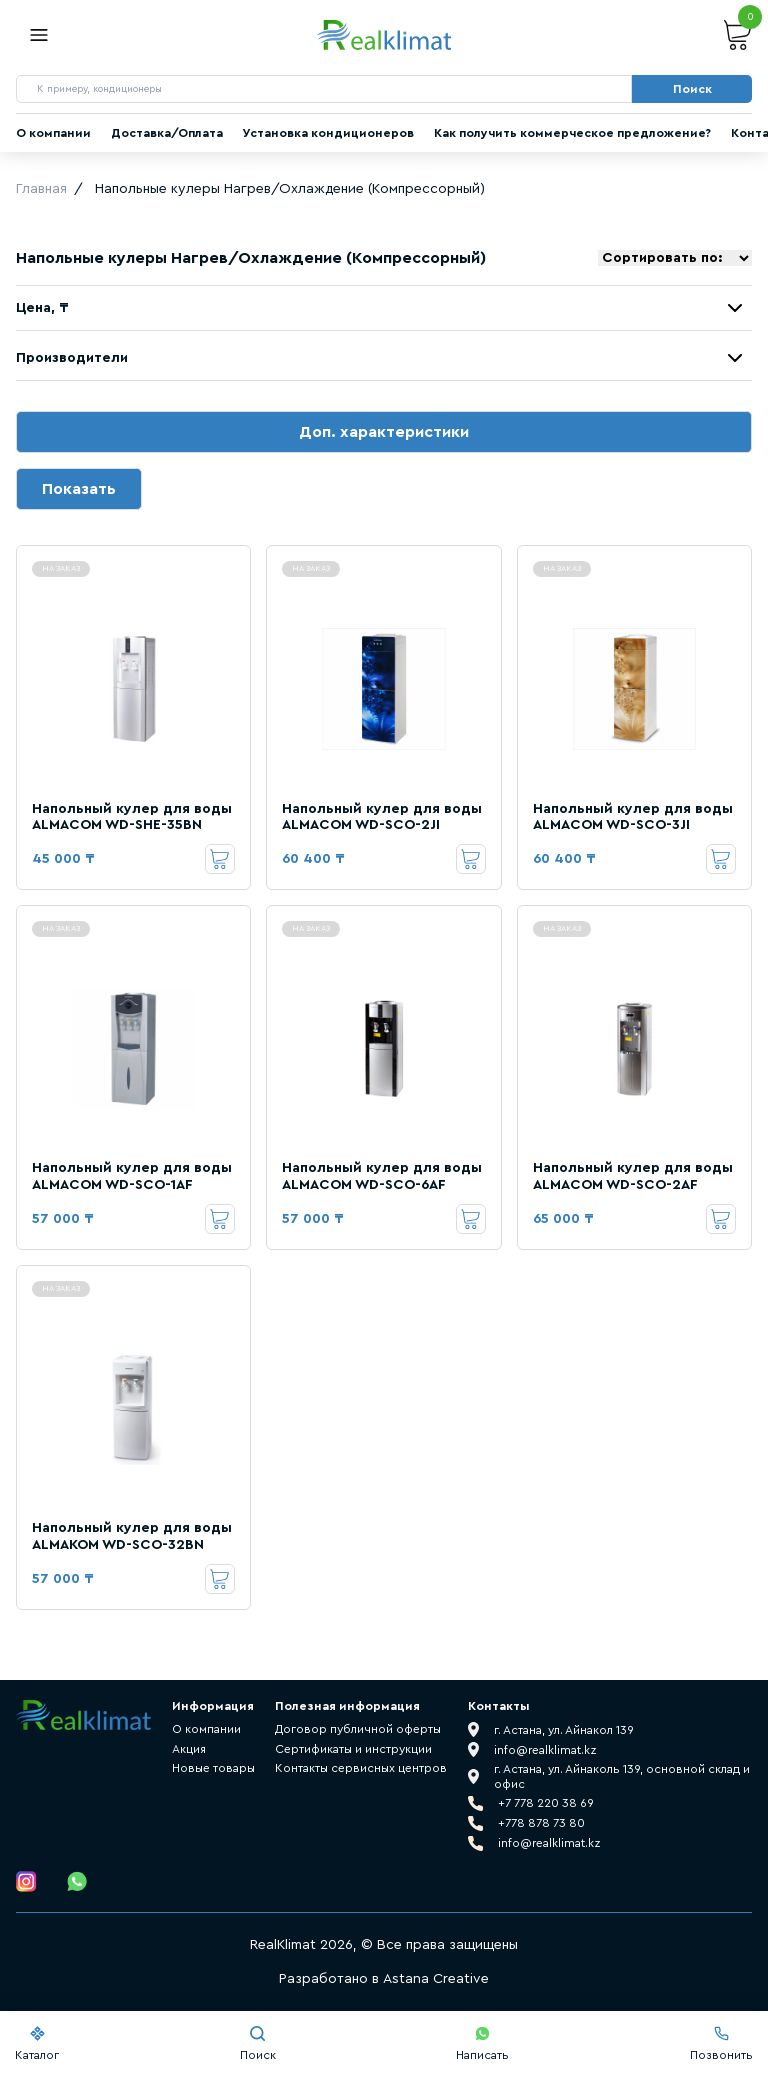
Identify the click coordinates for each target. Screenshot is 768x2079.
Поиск (258, 2043)
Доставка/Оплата (167, 133)
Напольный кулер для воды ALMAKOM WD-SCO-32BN (132, 1536)
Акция (189, 1749)
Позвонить (721, 2043)
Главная (41, 189)
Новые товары (213, 1768)
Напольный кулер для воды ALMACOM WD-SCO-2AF (633, 1176)
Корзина (738, 35)
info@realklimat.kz (549, 1843)
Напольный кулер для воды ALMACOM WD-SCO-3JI (633, 817)
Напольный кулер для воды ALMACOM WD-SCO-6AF (382, 1176)
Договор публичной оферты (358, 1729)
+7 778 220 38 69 (546, 1803)
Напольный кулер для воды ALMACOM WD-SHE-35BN (132, 817)
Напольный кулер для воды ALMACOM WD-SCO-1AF (132, 1176)
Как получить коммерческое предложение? (572, 133)
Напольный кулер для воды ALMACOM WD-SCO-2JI (382, 817)
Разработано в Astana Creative (384, 1979)
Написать (482, 2043)
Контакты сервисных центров (361, 1768)
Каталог (37, 2043)
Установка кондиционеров (328, 133)
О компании (53, 133)
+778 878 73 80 (541, 1823)
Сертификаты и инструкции (353, 1749)
